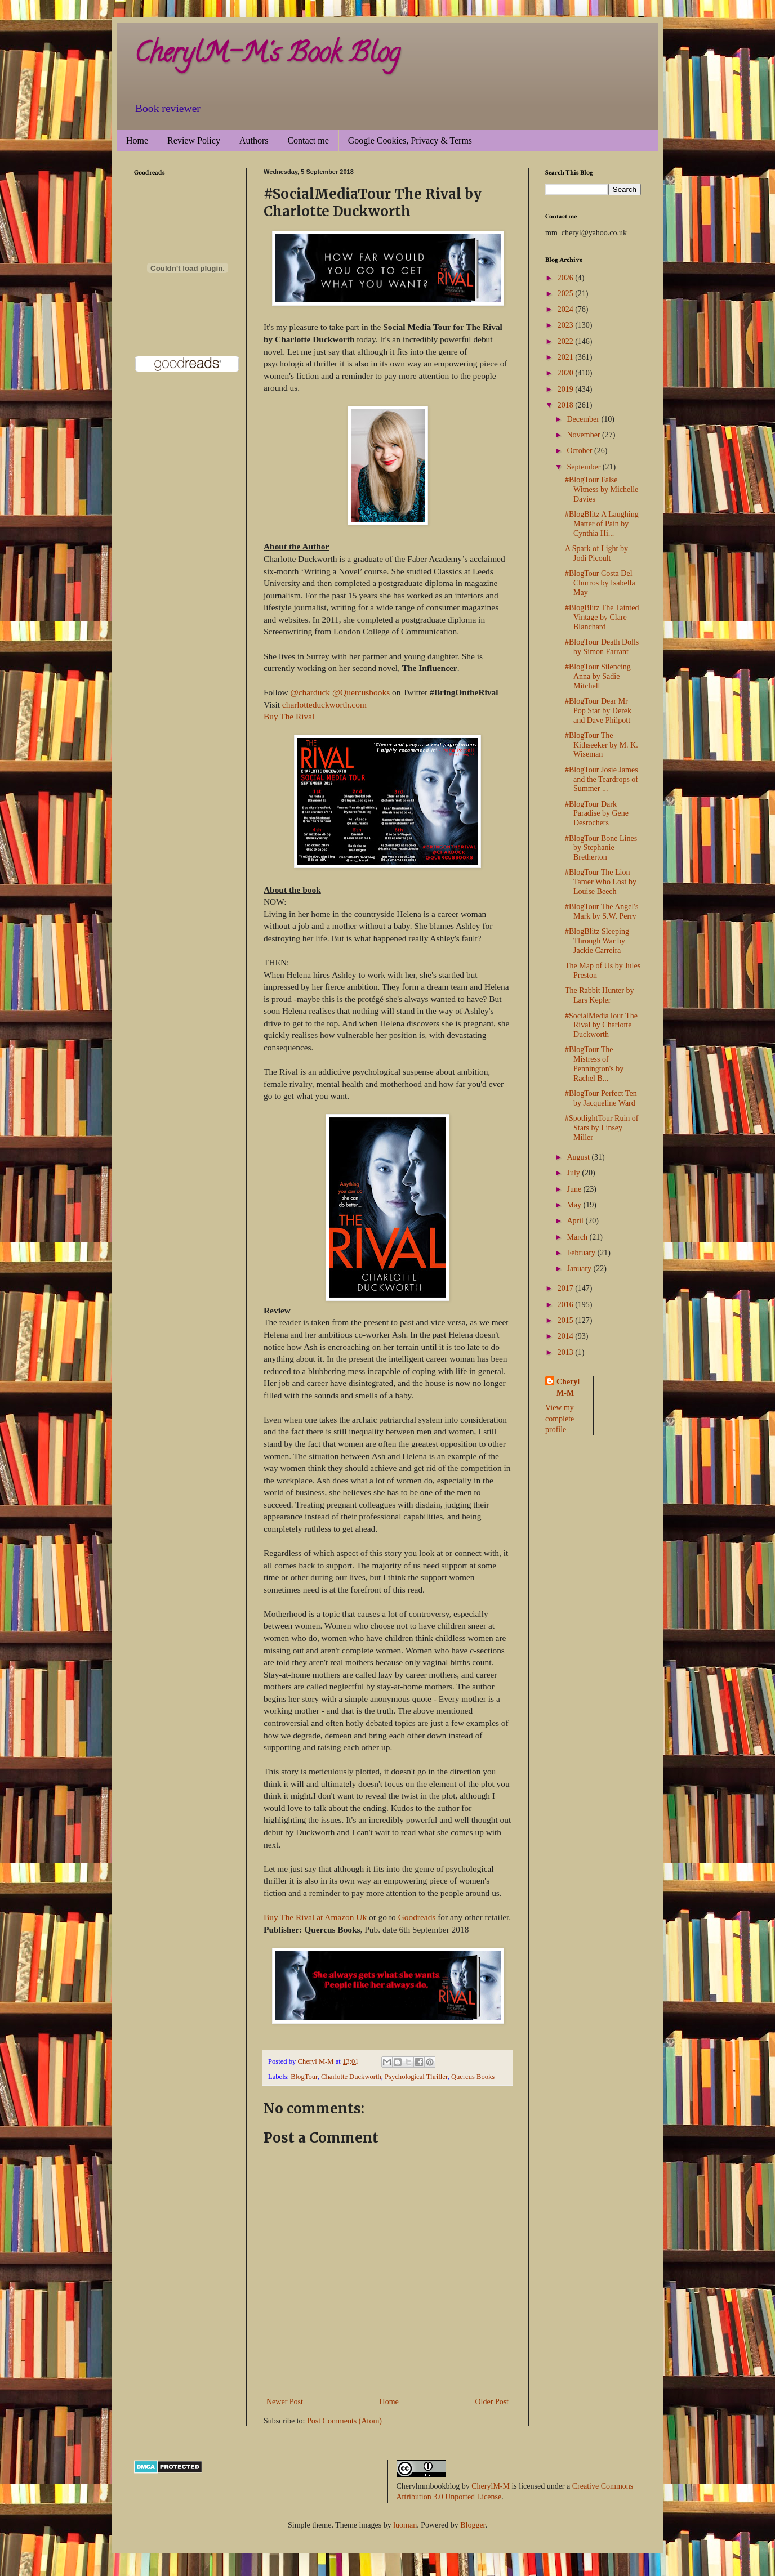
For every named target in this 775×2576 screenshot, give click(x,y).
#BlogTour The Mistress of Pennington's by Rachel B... (594, 1063)
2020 (567, 373)
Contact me (307, 140)
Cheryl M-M (568, 1387)
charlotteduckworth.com (324, 704)
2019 (567, 389)
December (584, 419)
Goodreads (417, 1917)
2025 (567, 293)
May (575, 1205)
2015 (567, 1320)
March (578, 1237)
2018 (567, 405)
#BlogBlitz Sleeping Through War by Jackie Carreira (597, 941)
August (579, 1157)
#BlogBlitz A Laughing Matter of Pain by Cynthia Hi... (602, 524)
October (580, 450)
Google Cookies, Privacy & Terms (410, 140)
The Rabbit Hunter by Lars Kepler (599, 995)
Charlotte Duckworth (351, 2077)
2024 (567, 309)
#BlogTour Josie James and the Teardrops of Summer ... (601, 779)
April (576, 1221)
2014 (567, 1336)
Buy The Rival (289, 716)
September (584, 467)
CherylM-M (490, 2486)
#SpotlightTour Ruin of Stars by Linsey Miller (601, 1128)
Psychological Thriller (416, 2077)
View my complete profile (559, 1418)
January (580, 1268)
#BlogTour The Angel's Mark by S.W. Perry (601, 911)
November (584, 435)
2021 (567, 357)
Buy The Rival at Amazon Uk (315, 1917)
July (574, 1173)
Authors (254, 140)
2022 (567, 341)
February (582, 1253)
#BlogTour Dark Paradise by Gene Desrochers (597, 814)
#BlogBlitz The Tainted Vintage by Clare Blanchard (602, 617)
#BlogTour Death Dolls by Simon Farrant (602, 647)
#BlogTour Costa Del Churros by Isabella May (600, 583)
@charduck (310, 692)
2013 (567, 1352)
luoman (405, 2525)
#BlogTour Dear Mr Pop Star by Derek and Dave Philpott (598, 710)
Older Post (492, 2402)
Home (137, 140)
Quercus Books (473, 2077)
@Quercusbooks (361, 692)
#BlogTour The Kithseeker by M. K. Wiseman (601, 745)
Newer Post (284, 2402)
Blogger (472, 2525)
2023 (567, 325)
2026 (567, 278)
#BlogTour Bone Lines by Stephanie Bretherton (601, 848)
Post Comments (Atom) (344, 2421)
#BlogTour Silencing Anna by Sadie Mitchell (598, 676)
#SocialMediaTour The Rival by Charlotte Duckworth (601, 1025)
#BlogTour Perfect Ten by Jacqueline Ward (601, 1098)
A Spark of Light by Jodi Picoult (596, 553)
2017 (567, 1288)
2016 (567, 1304)
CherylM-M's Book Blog (267, 56)
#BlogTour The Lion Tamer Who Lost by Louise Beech (600, 882)
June (575, 1189)
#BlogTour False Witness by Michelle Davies (601, 489)
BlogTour (304, 2077)
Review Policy (193, 140)
